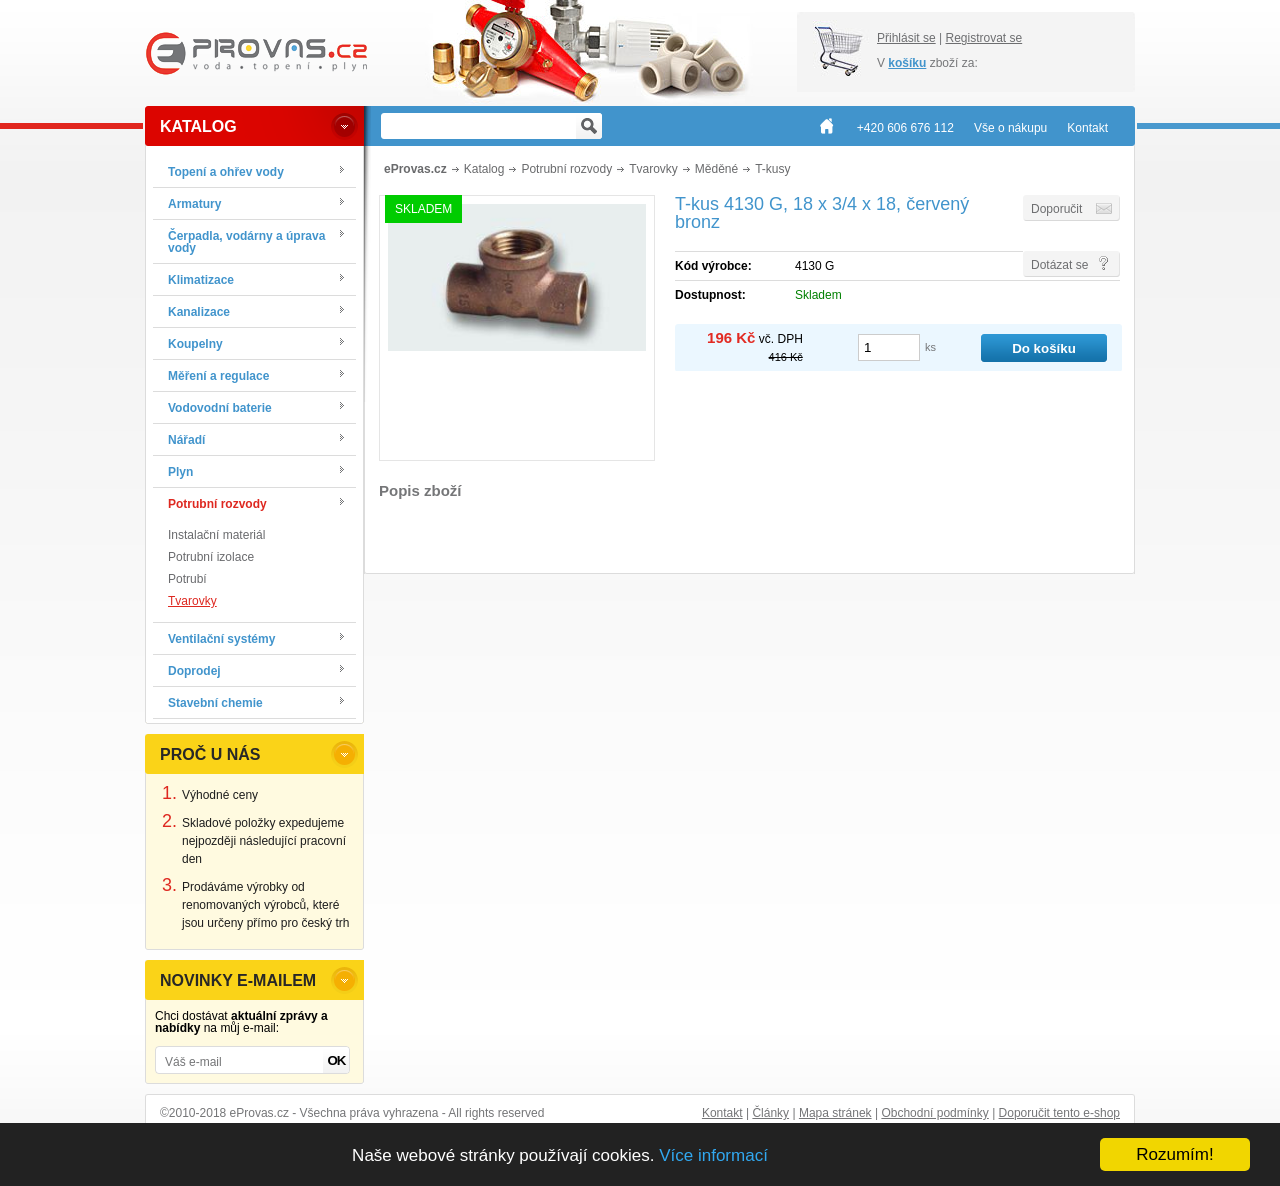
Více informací (713, 1155)
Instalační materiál (216, 535)
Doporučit (1056, 209)
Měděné (716, 169)
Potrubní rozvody (566, 169)
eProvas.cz (415, 169)
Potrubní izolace (211, 557)
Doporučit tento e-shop (1059, 1113)
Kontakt (722, 1113)
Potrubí (187, 579)
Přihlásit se (906, 38)
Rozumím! (1174, 1154)
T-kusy (772, 169)
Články (770, 1113)
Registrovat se (983, 38)
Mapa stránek (835, 1113)
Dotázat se (1059, 265)
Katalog (484, 169)
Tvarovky (192, 601)
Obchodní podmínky (934, 1113)
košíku (907, 63)
